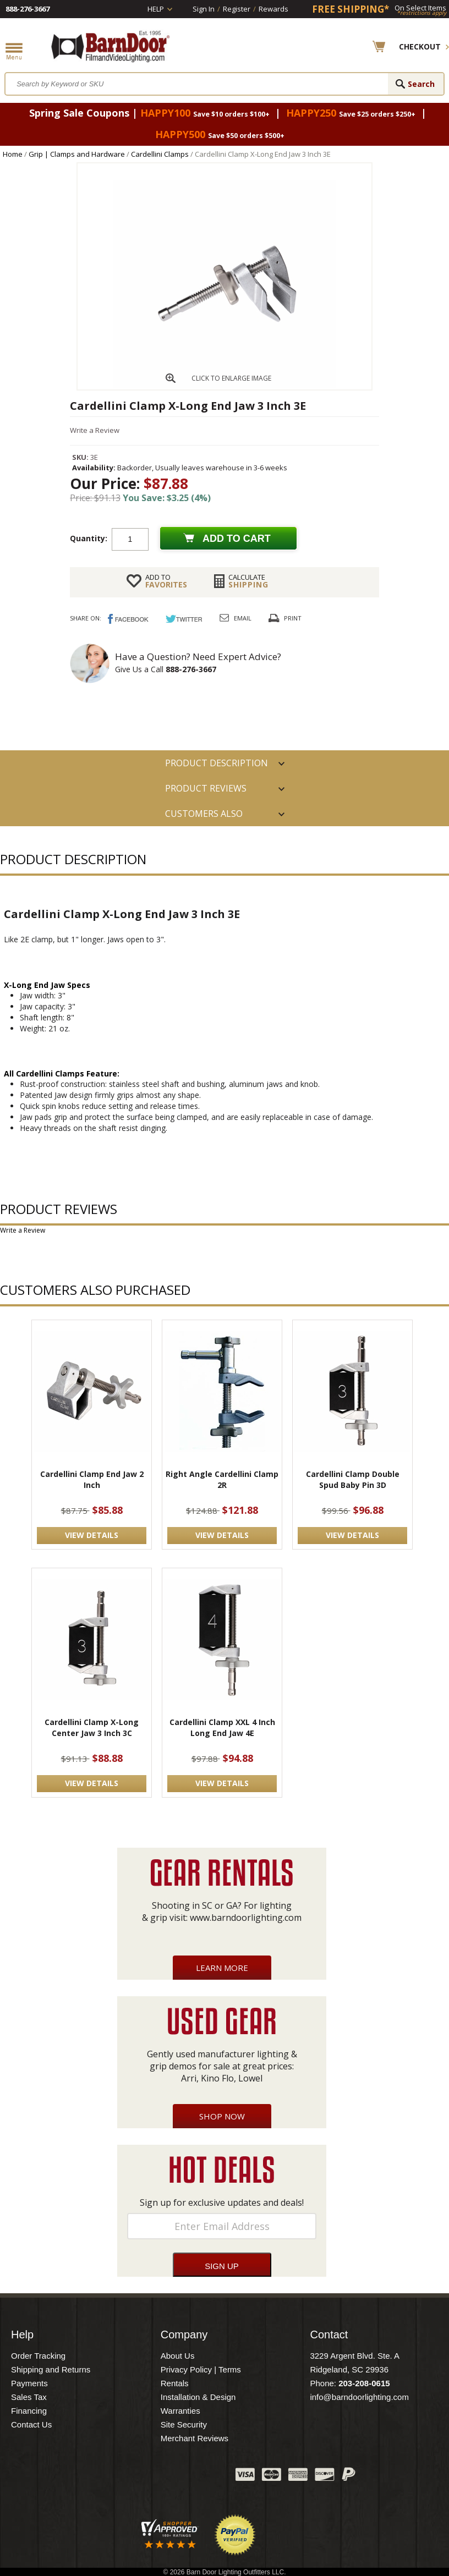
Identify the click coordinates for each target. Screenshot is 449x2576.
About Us (178, 2355)
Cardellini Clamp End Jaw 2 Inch (92, 1479)
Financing (29, 2410)
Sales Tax (29, 2397)
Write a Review (94, 430)
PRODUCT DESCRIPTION (216, 763)
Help (155, 9)
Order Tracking (38, 2355)
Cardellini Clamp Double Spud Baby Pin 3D (352, 1479)
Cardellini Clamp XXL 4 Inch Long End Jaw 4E (222, 1727)
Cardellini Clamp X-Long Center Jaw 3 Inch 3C (92, 1727)
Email (242, 618)
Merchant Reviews (194, 2438)
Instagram (199, 2477)
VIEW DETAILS (91, 1535)
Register (236, 9)
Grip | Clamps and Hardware (77, 154)
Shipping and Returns (50, 2369)
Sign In (204, 9)
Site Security (184, 2424)
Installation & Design (198, 2397)
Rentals (175, 2383)
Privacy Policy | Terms (201, 2369)
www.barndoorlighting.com (246, 1918)
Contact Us (31, 2424)
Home (13, 154)
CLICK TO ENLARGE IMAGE (231, 378)
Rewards (273, 9)
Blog (172, 2477)
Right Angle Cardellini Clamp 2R (222, 1479)
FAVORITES (166, 581)
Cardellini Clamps (160, 154)
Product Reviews (206, 788)
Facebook (117, 2477)
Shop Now (222, 2116)
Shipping (248, 581)
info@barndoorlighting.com (359, 2397)
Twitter (144, 2477)
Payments (29, 2383)
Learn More (222, 1967)
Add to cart (236, 538)
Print (293, 618)
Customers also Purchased (204, 817)
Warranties (180, 2410)
